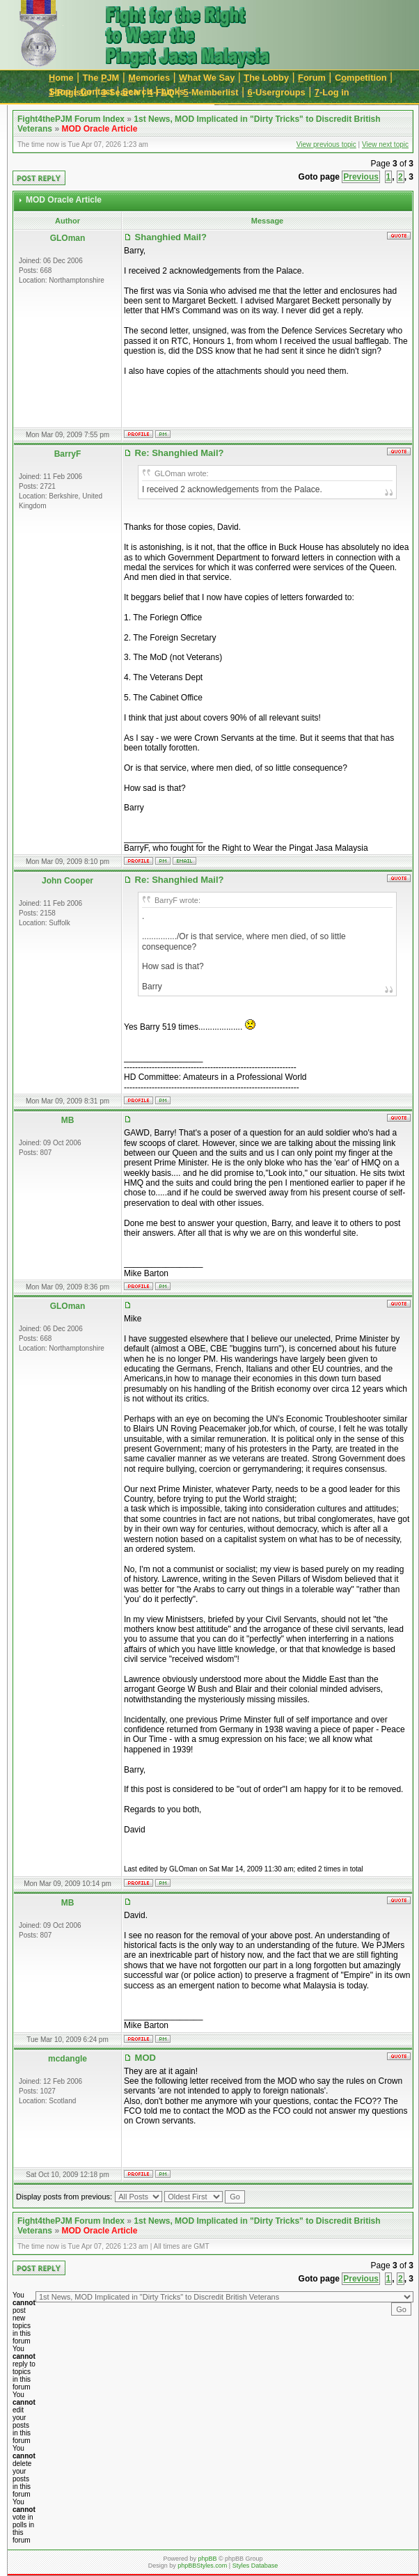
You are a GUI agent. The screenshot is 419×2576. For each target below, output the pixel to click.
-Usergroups (277, 92)
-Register (71, 92)
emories (149, 77)
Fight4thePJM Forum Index (71, 119)
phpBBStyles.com (202, 2565)
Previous (361, 177)
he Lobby (266, 77)
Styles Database (255, 2565)
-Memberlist (211, 92)
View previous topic (326, 144)
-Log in (332, 92)
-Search (120, 92)
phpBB (207, 2558)
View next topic (385, 144)
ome (61, 77)
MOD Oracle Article (99, 129)
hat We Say (207, 77)
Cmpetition (361, 77)
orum (312, 77)
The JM (101, 77)
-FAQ (161, 92)
